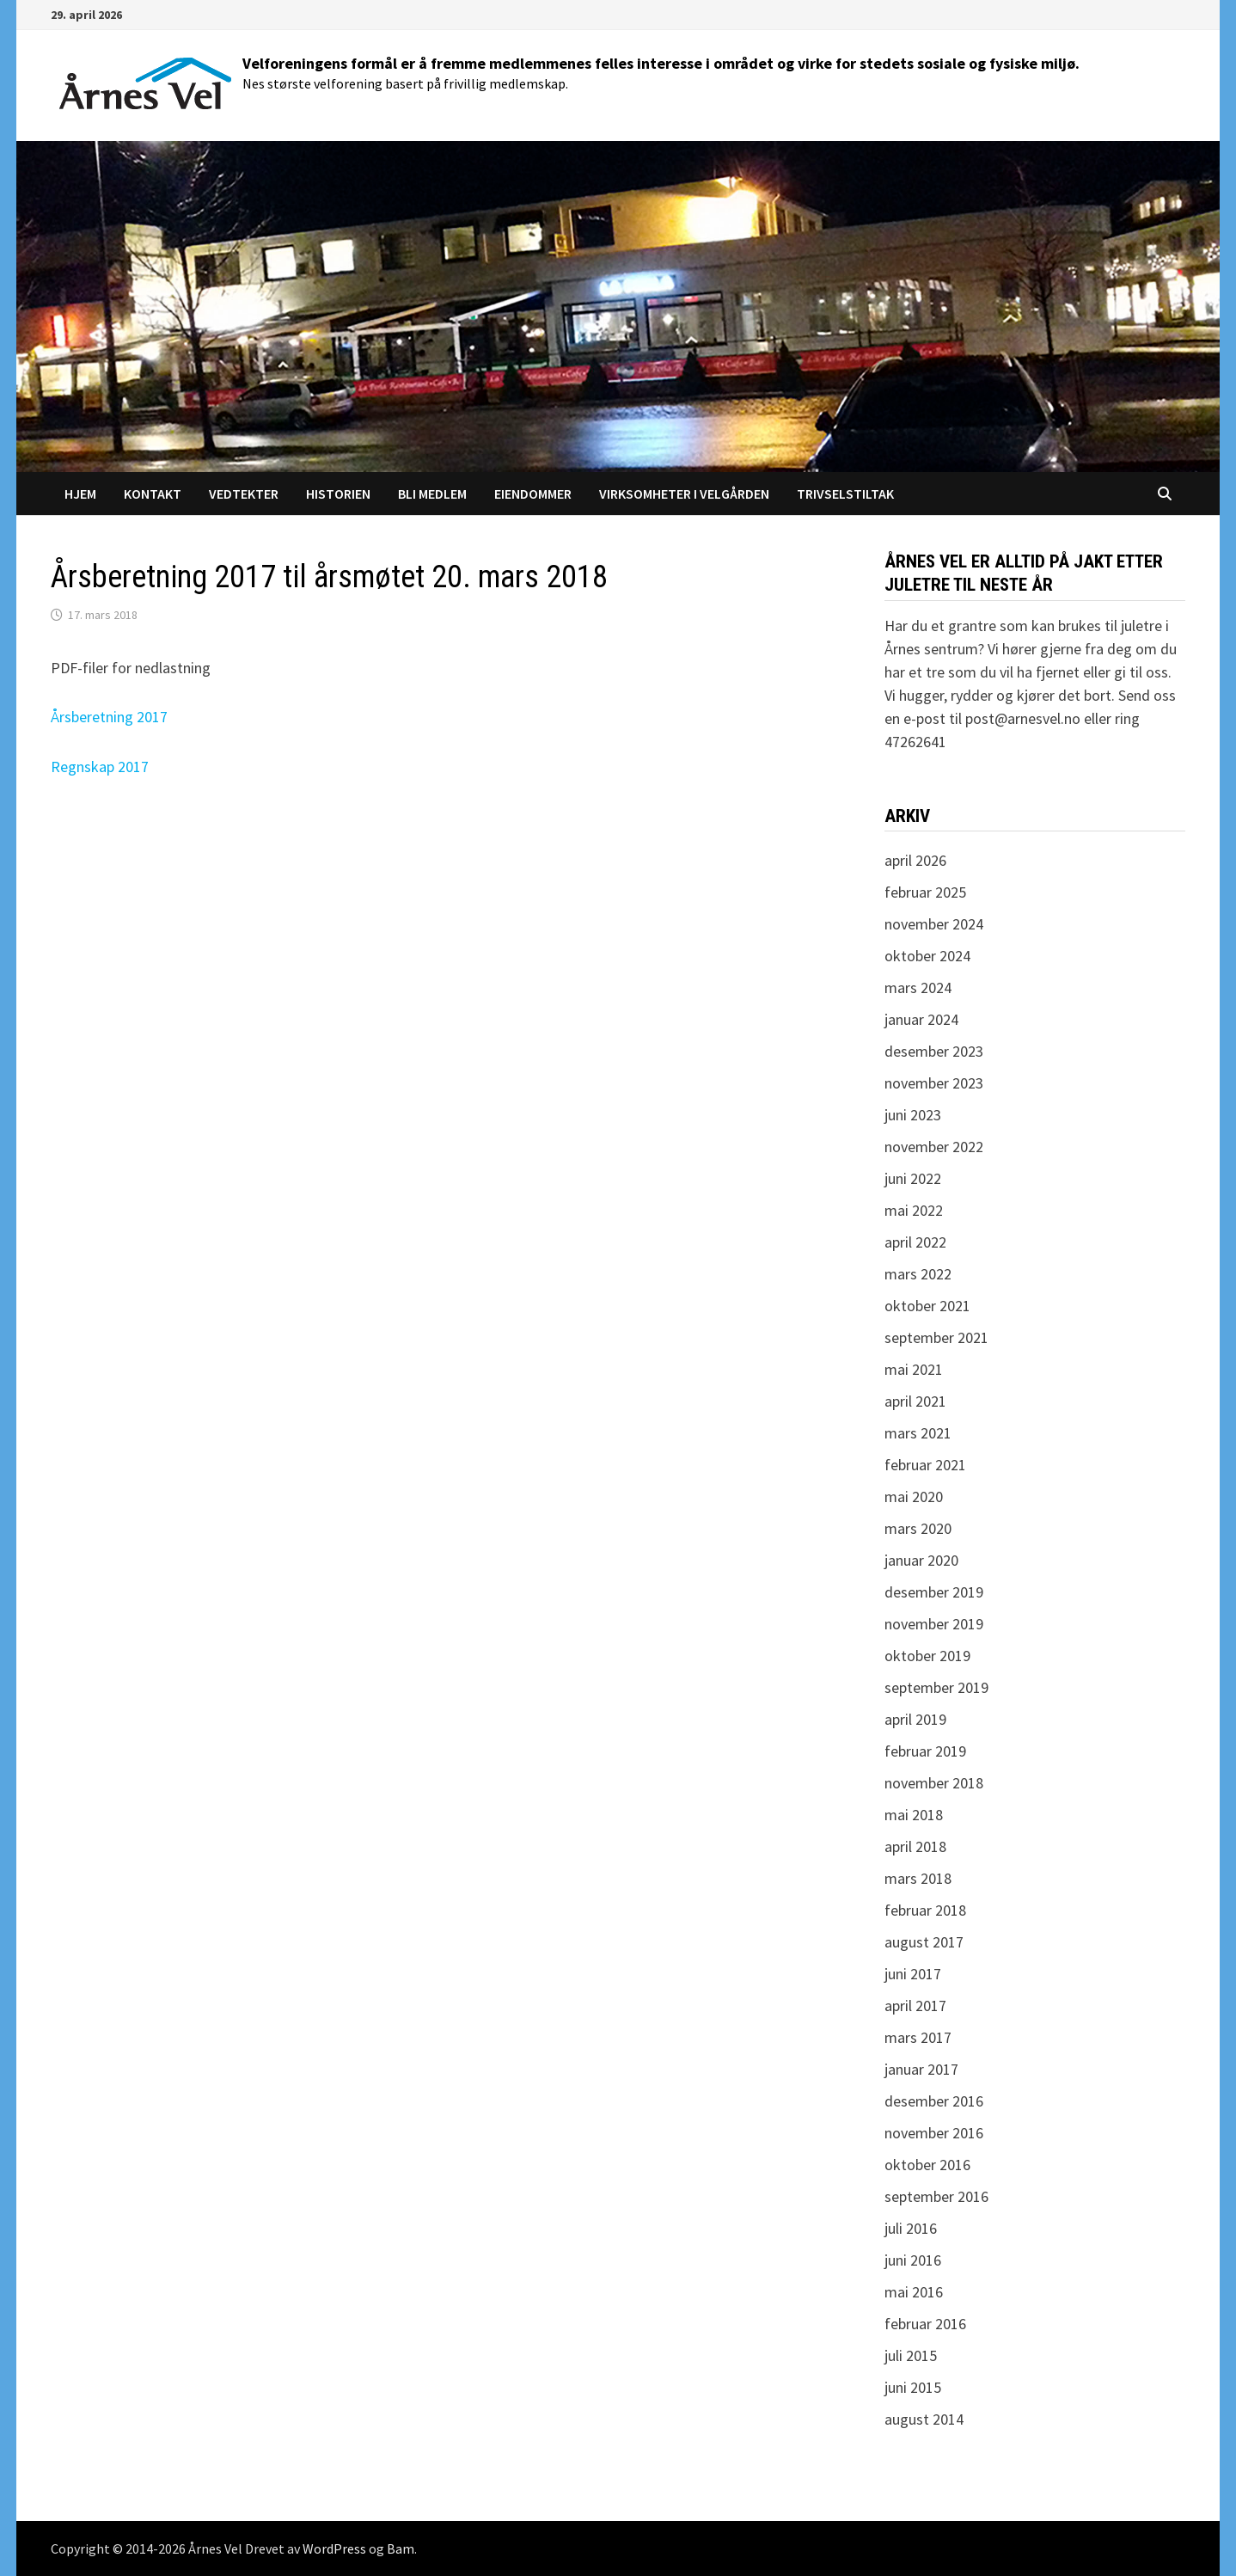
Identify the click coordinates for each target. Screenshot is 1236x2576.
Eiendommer (533, 493)
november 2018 (933, 1783)
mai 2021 (913, 1369)
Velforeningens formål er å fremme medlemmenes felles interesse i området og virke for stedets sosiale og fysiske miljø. (661, 63)
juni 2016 (912, 2260)
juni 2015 (912, 2387)
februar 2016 (925, 2324)
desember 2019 (933, 1592)
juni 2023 (912, 1115)
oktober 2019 (927, 1655)
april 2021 (915, 1401)
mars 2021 (917, 1433)
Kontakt (152, 493)
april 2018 (915, 1846)
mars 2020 (917, 1528)
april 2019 (915, 1719)
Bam (400, 2548)
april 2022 (915, 1242)
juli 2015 (910, 2355)
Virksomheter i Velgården (684, 493)
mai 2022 (913, 1210)
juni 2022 (912, 1178)
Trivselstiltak (845, 493)
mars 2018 (917, 1878)
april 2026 (915, 860)
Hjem (80, 493)
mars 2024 (917, 987)
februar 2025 (925, 892)
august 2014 (924, 2419)
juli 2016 (910, 2228)
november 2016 (933, 2133)
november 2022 (933, 1146)
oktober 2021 (927, 1306)
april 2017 (915, 2005)
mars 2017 (917, 2037)
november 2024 (933, 924)
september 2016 (936, 2196)
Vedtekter (243, 493)
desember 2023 (933, 1051)
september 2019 (936, 1687)
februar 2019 (925, 1751)
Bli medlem (432, 493)
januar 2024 (921, 1019)
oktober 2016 (927, 2164)
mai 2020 (913, 1496)
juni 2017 (912, 1974)
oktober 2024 (927, 956)
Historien (338, 493)
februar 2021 (925, 1465)
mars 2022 (917, 1274)
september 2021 (936, 1337)
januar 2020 (921, 1560)
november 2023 (933, 1083)
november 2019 (933, 1624)
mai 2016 (913, 2292)
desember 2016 (933, 2101)
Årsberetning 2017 (109, 717)
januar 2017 (921, 2069)
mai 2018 (913, 1815)
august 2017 (924, 1942)
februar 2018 (925, 1910)
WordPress (334, 2548)
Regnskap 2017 (100, 766)
